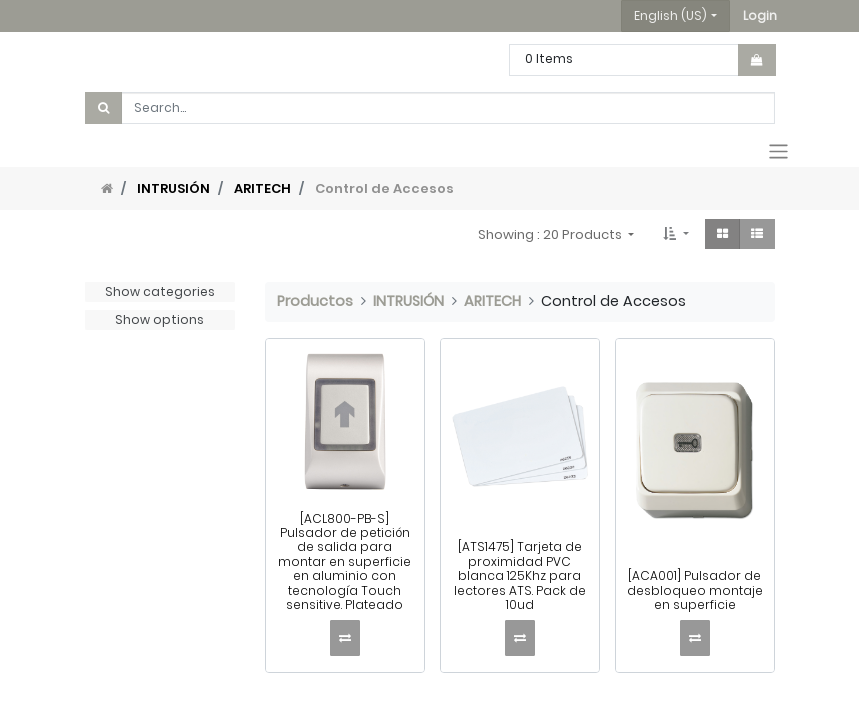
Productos (315, 301)
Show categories (160, 291)
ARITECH (262, 188)
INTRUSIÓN (173, 188)
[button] (760, 16)
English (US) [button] (670, 15)
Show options (159, 319)
